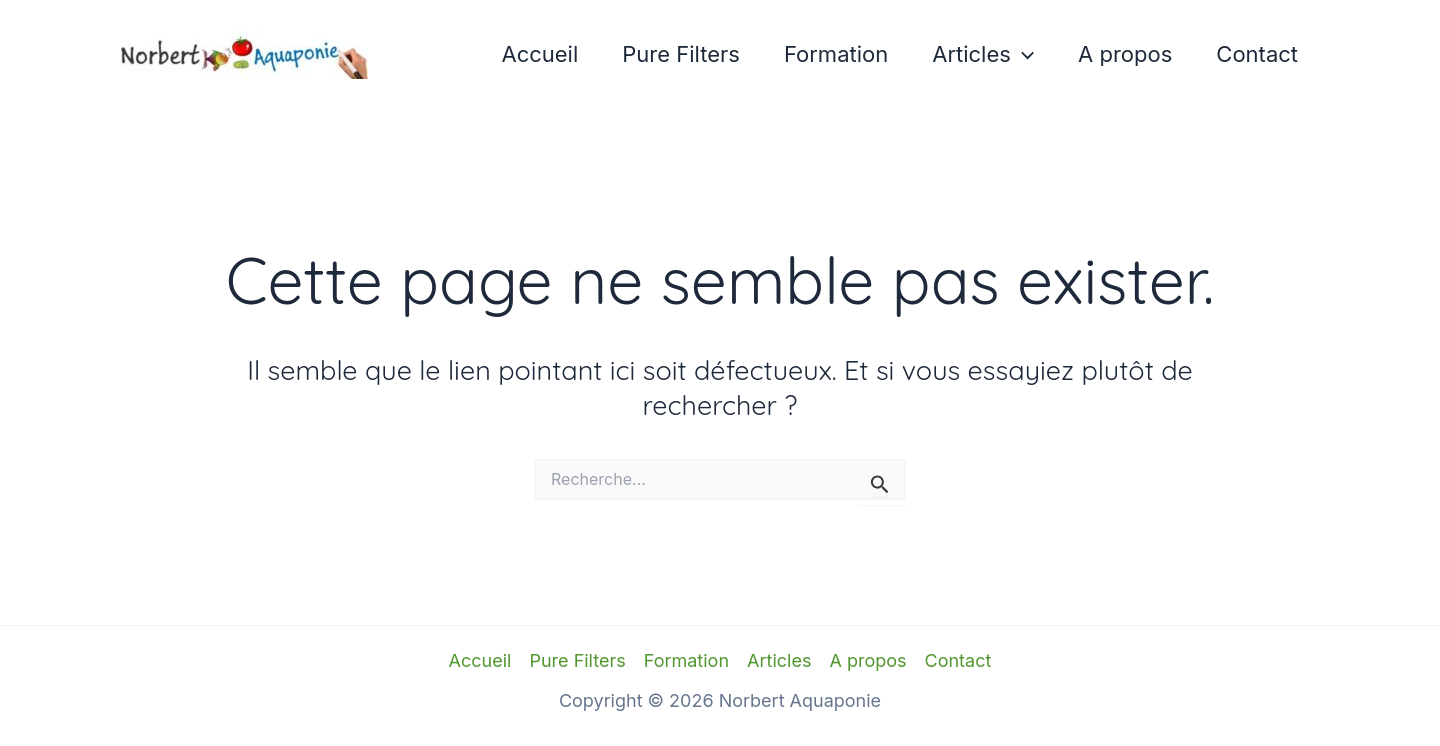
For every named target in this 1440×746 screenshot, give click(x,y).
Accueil (539, 54)
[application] (1022, 54)
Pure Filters (681, 54)
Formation (836, 54)
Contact (1257, 54)
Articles (983, 54)
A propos (1125, 54)
